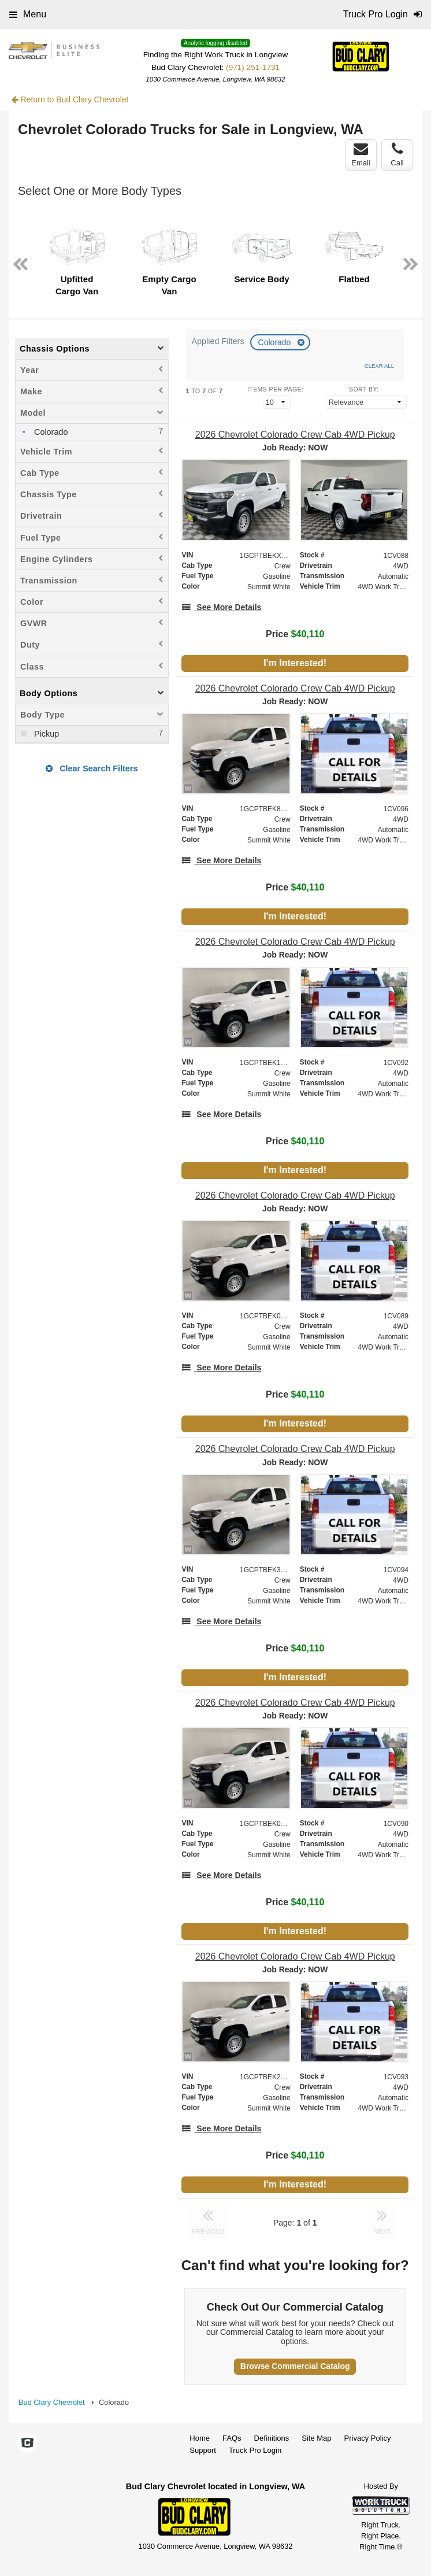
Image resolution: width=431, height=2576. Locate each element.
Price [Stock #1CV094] (295, 1648)
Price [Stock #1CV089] (295, 1394)
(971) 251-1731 (253, 67)
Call (397, 154)
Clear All (379, 366)
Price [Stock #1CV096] (295, 887)
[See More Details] (221, 607)
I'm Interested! (294, 663)
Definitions (271, 2438)
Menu (27, 14)
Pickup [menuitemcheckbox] (45, 733)
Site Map (316, 2438)
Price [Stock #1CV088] (295, 634)
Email (360, 154)
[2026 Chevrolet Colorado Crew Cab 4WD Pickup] (294, 434)
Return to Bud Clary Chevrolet (70, 99)
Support (203, 2450)
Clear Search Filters (92, 768)
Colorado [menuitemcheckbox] (50, 432)
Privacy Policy (367, 2438)
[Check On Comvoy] (27, 2444)
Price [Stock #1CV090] (295, 1902)
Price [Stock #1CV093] (295, 2155)
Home (200, 2438)
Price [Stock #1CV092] (295, 1141)
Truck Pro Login (255, 2450)
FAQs (231, 2438)
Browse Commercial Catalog (295, 2366)
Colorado (275, 342)
